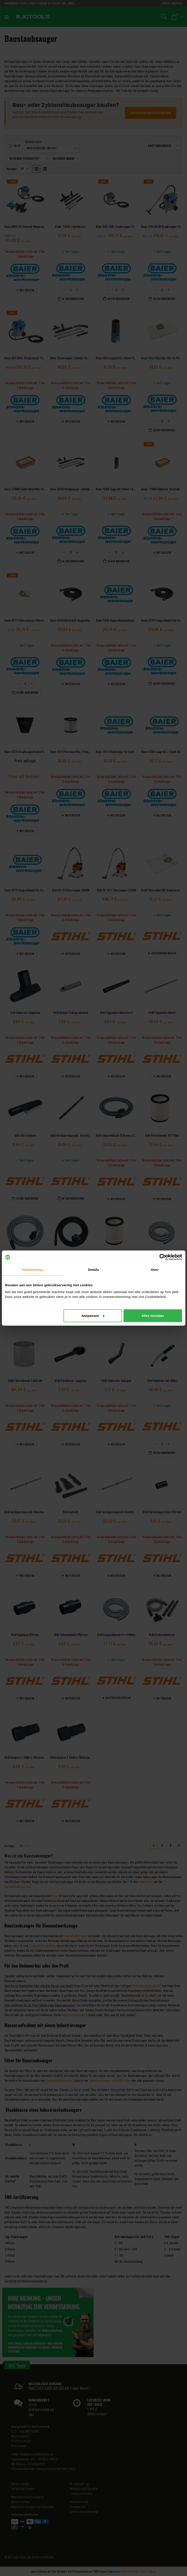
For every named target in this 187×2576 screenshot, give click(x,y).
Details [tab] (93, 1269)
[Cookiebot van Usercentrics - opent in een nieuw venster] (162, 1257)
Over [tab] (155, 1269)
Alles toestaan (153, 1315)
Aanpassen (92, 1315)
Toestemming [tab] (32, 1269)
